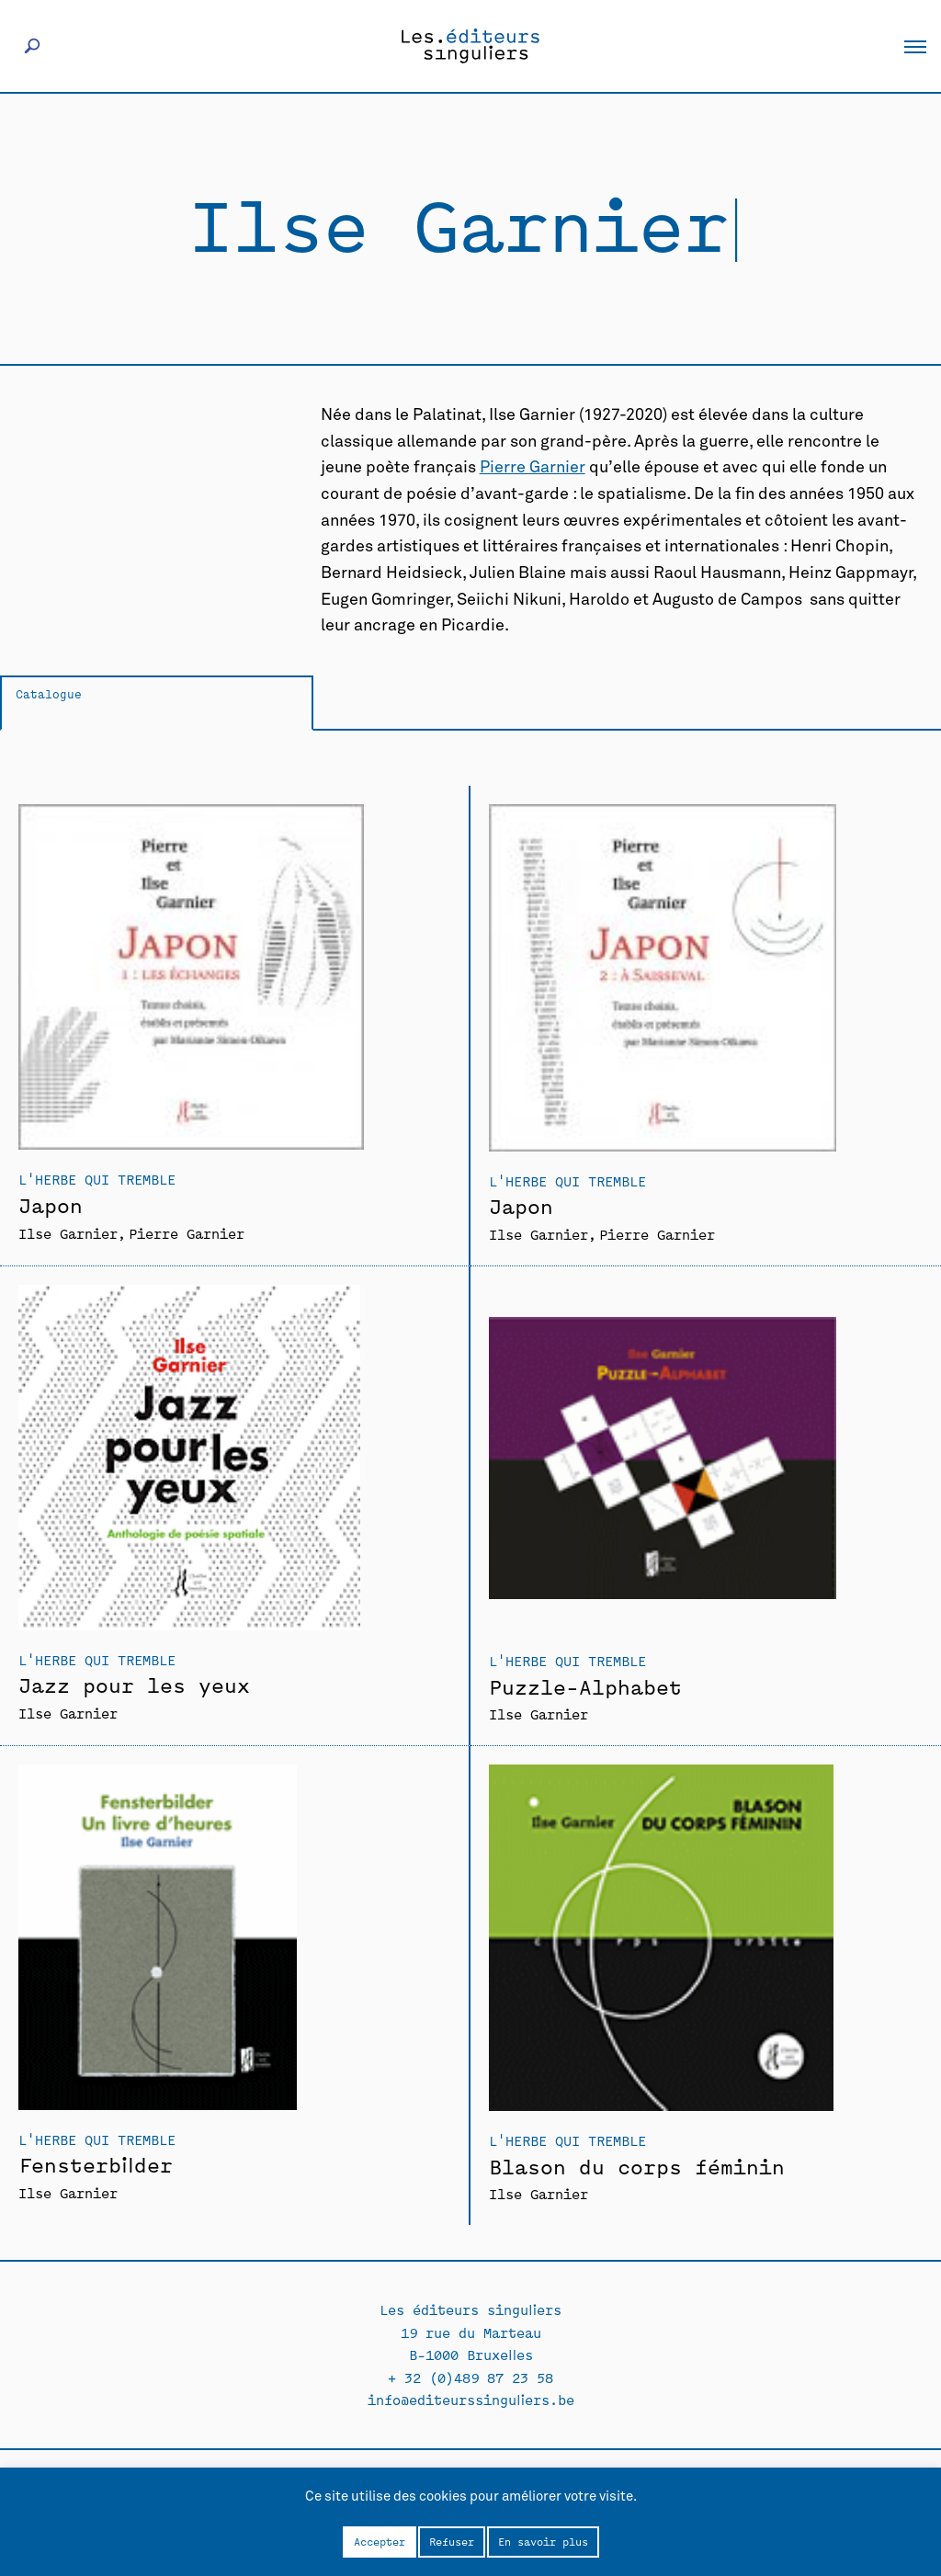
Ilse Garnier (68, 1233)
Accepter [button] (379, 2541)
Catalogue (49, 693)
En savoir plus (543, 2541)
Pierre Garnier (532, 468)
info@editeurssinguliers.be (471, 2399)
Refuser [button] (451, 2541)
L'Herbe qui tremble (97, 1178)
